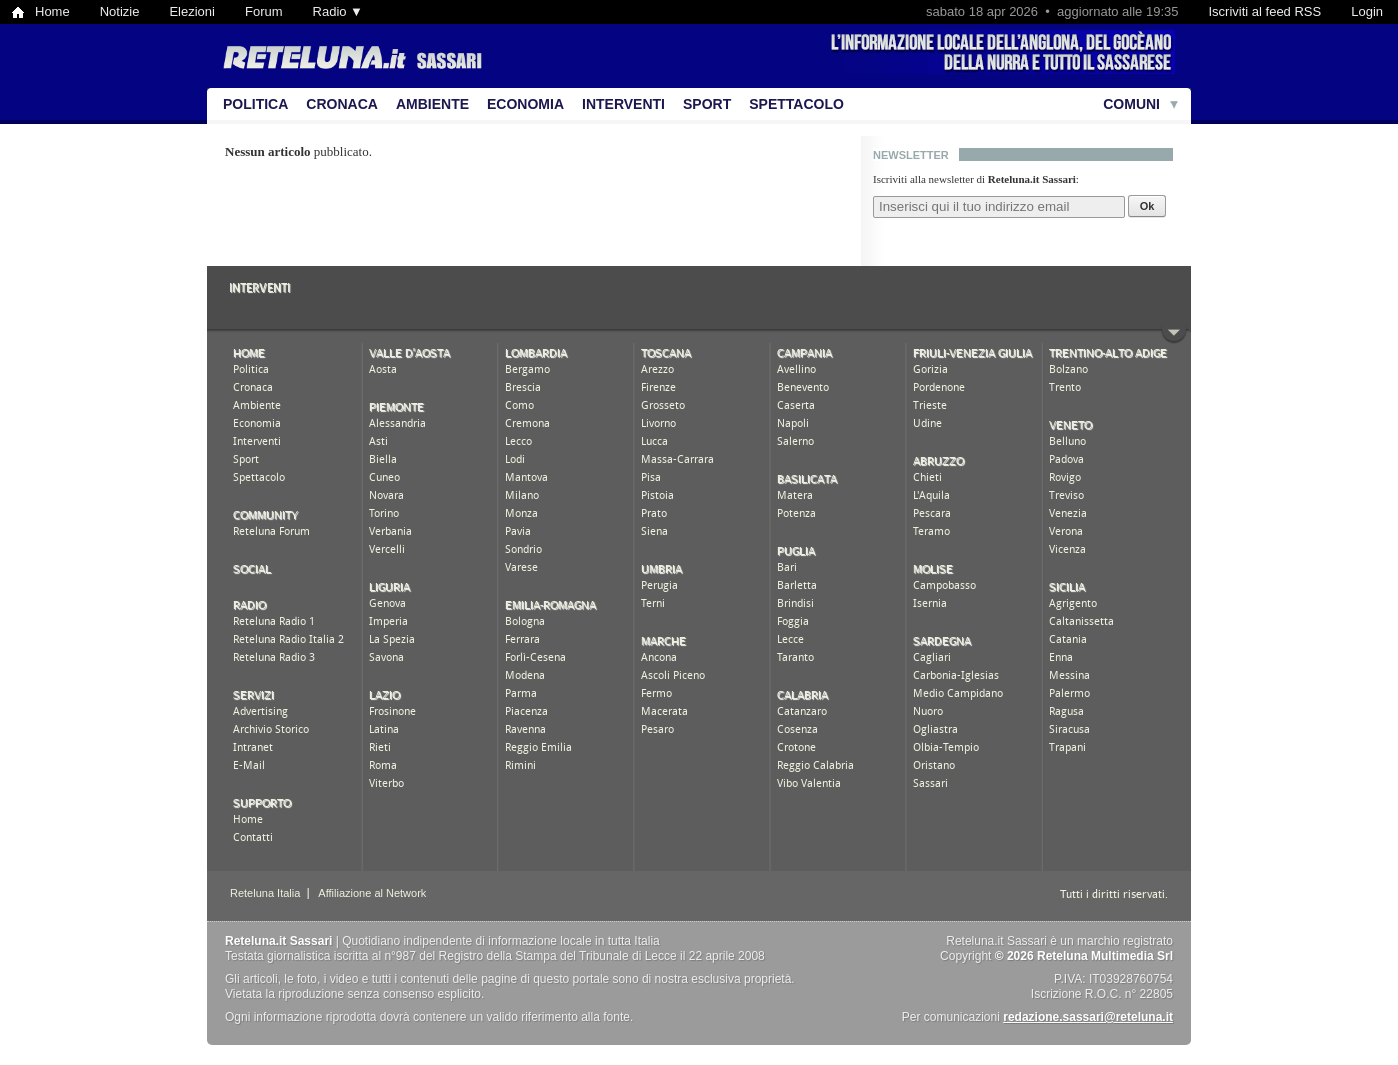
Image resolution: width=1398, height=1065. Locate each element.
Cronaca (342, 104)
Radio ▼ (338, 11)
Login (1367, 11)
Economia (525, 104)
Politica (255, 104)
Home (52, 11)
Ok (1147, 206)
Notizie (120, 11)
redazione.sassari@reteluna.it (1088, 1017)
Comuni (1131, 104)
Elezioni (192, 11)
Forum (264, 11)
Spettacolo (796, 104)
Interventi (623, 104)
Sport (707, 104)
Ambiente (432, 104)
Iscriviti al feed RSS (1264, 11)
